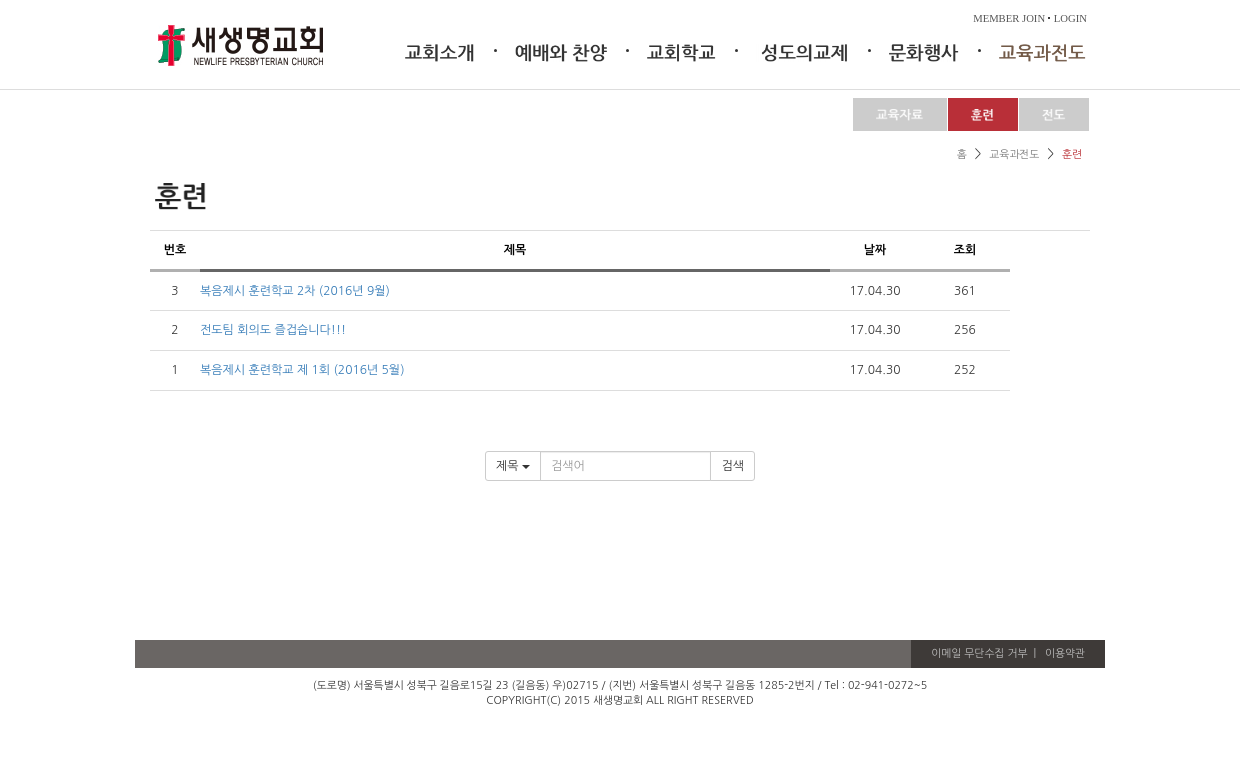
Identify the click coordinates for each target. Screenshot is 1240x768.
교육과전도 (1014, 154)
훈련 (1072, 154)
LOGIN (1070, 18)
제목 (513, 466)
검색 (732, 466)
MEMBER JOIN (1009, 18)
